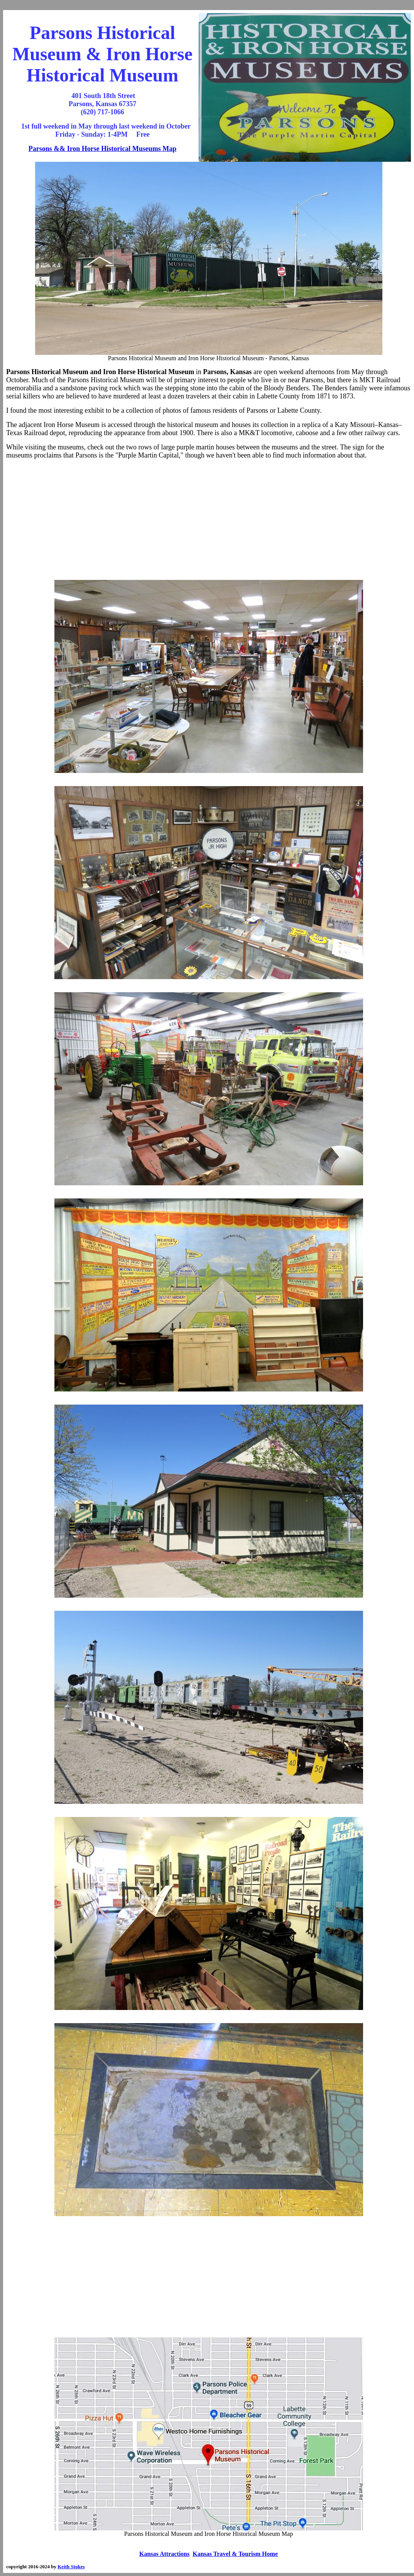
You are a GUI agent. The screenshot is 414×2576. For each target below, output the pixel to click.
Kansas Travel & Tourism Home (235, 2554)
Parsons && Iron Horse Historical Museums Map (103, 149)
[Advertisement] (209, 520)
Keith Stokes (70, 2566)
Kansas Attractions (164, 2554)
